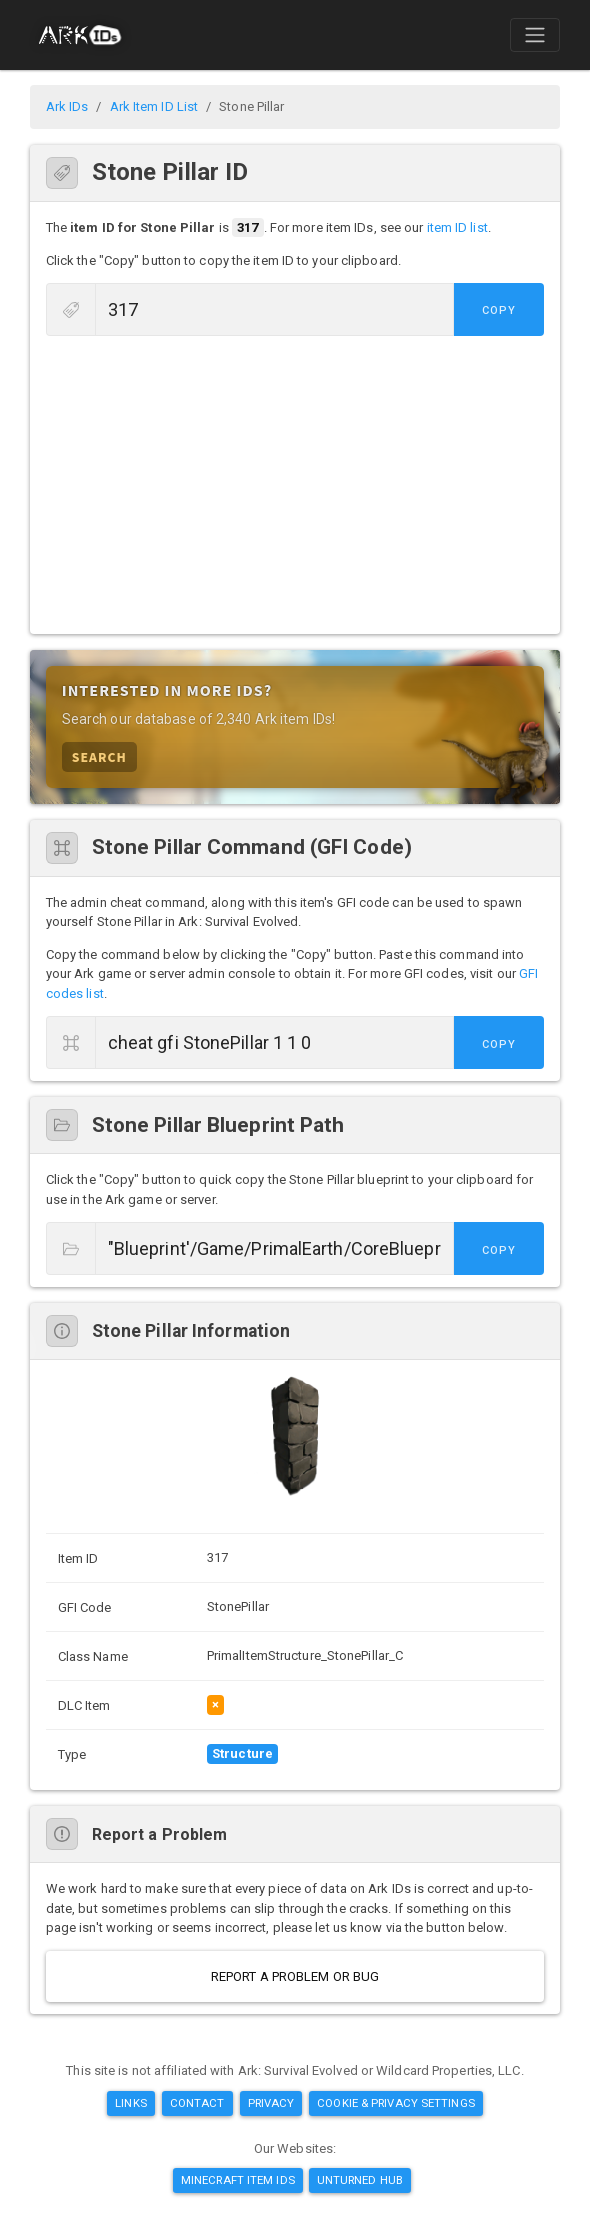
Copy (499, 310)
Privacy (271, 2103)
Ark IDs (67, 106)
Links (131, 2103)
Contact (197, 2103)
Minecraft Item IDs (238, 2180)
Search (99, 756)
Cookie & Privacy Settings (396, 2103)
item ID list (457, 227)
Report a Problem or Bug (295, 1976)
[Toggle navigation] (535, 35)
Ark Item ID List (154, 106)
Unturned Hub (360, 2180)
